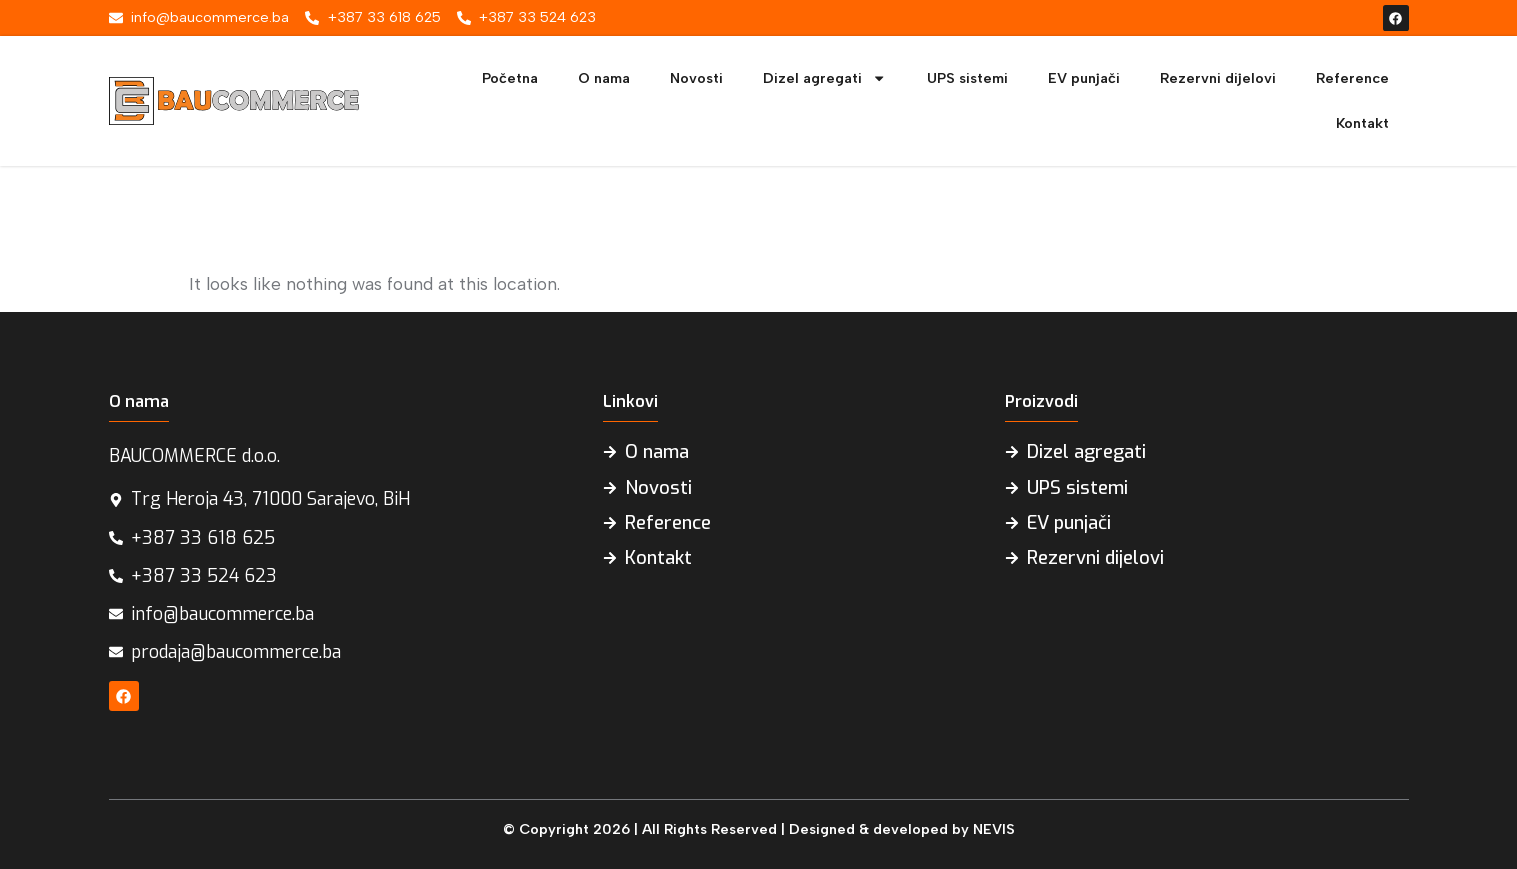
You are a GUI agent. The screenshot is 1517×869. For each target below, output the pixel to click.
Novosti (696, 78)
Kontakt (1362, 123)
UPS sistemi (967, 78)
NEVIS (994, 829)
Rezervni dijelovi (1218, 78)
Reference (1352, 78)
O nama (604, 78)
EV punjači (1084, 78)
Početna (510, 78)
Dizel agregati (824, 78)
